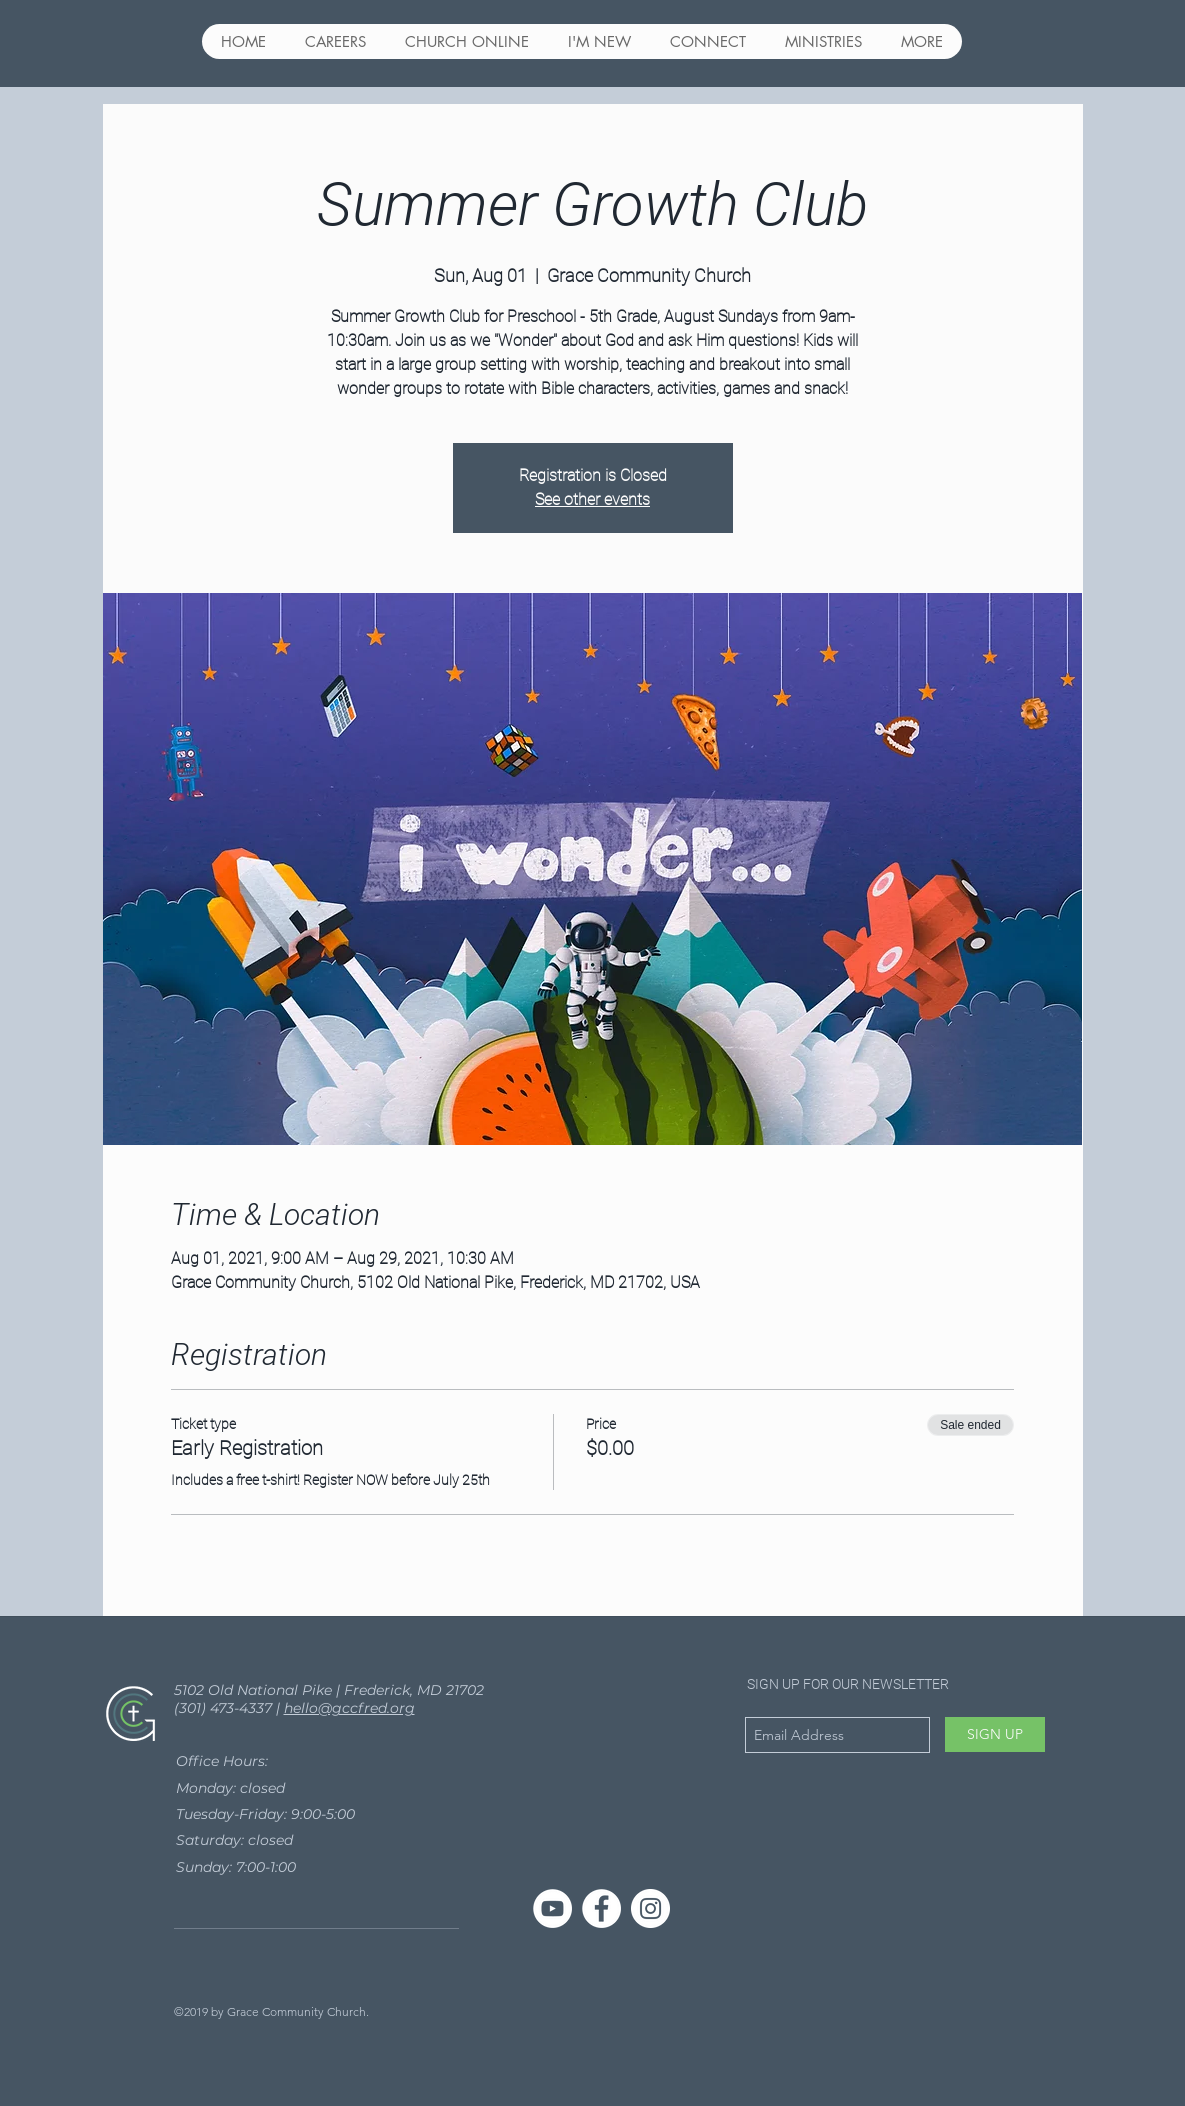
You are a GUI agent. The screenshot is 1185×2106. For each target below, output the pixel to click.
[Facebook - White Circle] (601, 1908)
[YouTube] (552, 1908)
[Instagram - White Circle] (650, 1908)
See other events (592, 499)
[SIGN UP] (995, 1734)
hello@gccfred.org (349, 1708)
